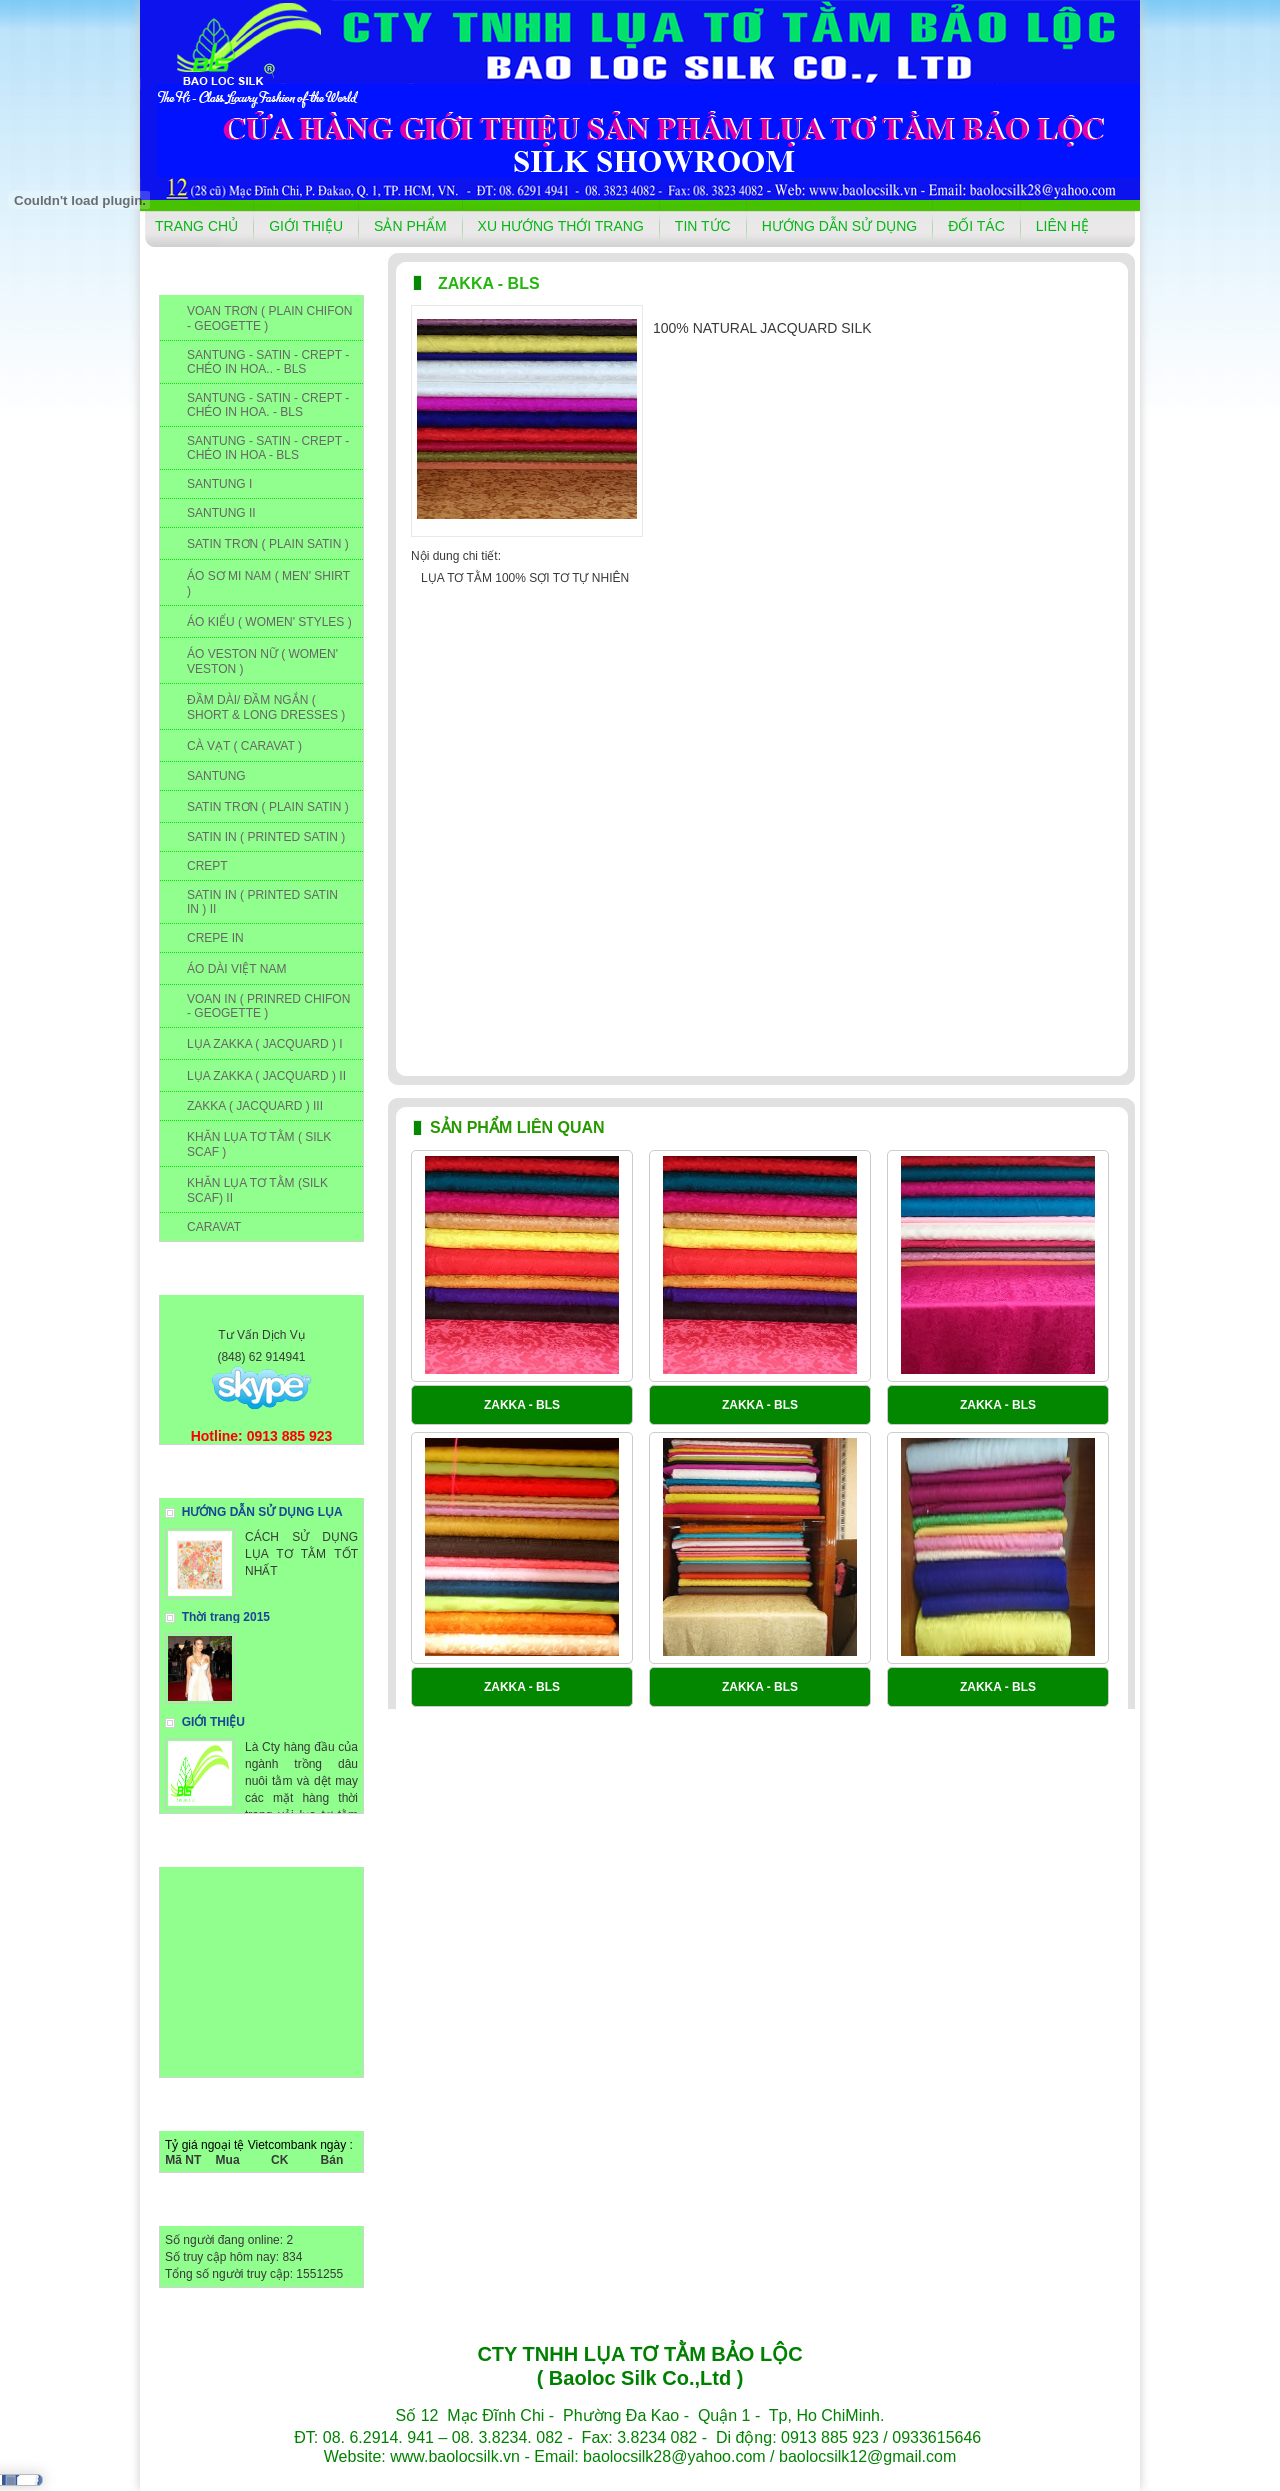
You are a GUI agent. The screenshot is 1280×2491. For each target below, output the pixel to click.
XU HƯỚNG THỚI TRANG (561, 226)
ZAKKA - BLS (522, 1405)
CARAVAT (214, 1227)
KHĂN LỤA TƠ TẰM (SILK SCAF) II (257, 1190)
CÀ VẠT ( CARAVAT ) (244, 746)
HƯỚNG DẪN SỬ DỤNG (839, 226)
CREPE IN (215, 938)
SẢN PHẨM (410, 226)
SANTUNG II (221, 513)
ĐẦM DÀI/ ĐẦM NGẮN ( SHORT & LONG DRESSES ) (266, 707)
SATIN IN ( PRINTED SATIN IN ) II (262, 902)
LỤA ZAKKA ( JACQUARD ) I (265, 1044)
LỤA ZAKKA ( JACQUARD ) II (266, 1076)
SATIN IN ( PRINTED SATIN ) (266, 837)
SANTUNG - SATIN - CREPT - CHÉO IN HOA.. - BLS (268, 362)
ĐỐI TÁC (976, 226)
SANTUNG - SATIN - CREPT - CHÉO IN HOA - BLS (268, 448)
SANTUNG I (219, 484)
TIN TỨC (703, 226)
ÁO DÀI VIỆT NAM (236, 969)
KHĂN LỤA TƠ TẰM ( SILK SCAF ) (259, 1144)
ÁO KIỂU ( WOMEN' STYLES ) (269, 622)
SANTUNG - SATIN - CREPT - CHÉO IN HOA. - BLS (268, 405)
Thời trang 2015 (226, 1617)
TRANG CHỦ (196, 226)
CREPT (207, 866)
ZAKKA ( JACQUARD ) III (255, 1106)
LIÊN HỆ (1062, 226)
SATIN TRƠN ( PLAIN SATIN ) (268, 544)
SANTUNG (216, 776)
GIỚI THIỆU (306, 226)
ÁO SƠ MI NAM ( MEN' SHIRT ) (268, 583)
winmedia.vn (761, 2477)
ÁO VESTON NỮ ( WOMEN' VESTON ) (262, 661)
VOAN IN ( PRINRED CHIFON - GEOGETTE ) (268, 1006)
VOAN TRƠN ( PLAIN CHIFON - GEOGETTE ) (269, 318)
